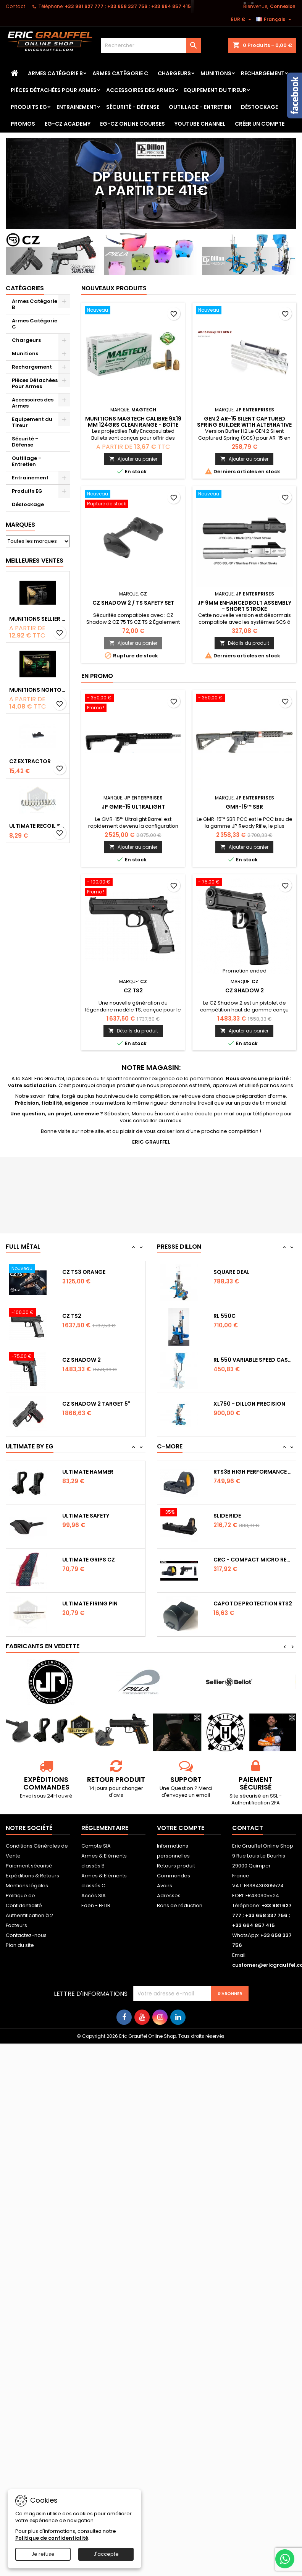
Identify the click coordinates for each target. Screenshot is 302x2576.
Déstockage (259, 107)
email (203, 1795)
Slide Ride (227, 1516)
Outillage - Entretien (200, 107)
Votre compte (180, 1828)
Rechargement (262, 73)
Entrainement (77, 107)
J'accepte (106, 2554)
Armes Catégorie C (120, 73)
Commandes (173, 1875)
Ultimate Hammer (87, 1472)
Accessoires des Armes (140, 90)
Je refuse (43, 2554)
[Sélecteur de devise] (242, 19)
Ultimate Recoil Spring (37, 826)
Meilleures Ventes (34, 560)
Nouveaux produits (114, 288)
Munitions (215, 73)
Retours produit (176, 1865)
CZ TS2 (133, 990)
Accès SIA (93, 1895)
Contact (15, 6)
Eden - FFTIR (95, 1905)
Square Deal (231, 1272)
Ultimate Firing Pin (90, 1603)
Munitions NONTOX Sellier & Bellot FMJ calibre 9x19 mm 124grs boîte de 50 (37, 690)
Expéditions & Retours (32, 1875)
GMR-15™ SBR (244, 807)
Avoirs (164, 1885)
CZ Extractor (30, 761)
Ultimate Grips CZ (88, 1560)
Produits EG (29, 107)
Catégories (25, 288)
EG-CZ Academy (67, 124)
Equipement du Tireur (215, 90)
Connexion (283, 6)
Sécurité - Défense (132, 107)
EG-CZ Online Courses (132, 124)
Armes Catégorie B (55, 73)
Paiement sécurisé (29, 1865)
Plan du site (20, 1945)
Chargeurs (174, 73)
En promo (97, 676)
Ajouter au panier (133, 459)
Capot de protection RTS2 (252, 1603)
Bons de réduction (179, 1905)
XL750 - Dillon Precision (249, 1404)
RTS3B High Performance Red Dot (253, 1472)
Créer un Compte (259, 124)
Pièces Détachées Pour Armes (54, 90)
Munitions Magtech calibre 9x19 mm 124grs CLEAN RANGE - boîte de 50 (133, 425)
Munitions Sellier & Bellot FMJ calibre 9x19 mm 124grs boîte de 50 (37, 619)
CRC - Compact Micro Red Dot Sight (253, 1560)
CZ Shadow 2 (244, 990)
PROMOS (23, 124)
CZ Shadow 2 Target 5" (96, 1404)
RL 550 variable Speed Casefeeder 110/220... (253, 1360)
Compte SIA (96, 1845)
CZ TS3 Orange (83, 1272)
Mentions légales (27, 1885)
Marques (20, 524)
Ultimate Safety (85, 1516)
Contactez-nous (26, 1935)
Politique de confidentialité (51, 2538)
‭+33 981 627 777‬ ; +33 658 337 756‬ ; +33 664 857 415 (128, 6)
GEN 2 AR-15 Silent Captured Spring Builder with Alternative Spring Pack (244, 425)
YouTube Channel (199, 124)
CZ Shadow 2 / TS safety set (133, 603)
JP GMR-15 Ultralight (133, 807)
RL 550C (224, 1316)
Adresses (169, 1895)
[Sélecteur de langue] (274, 19)
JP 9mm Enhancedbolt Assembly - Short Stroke (244, 606)
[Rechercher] (151, 45)
